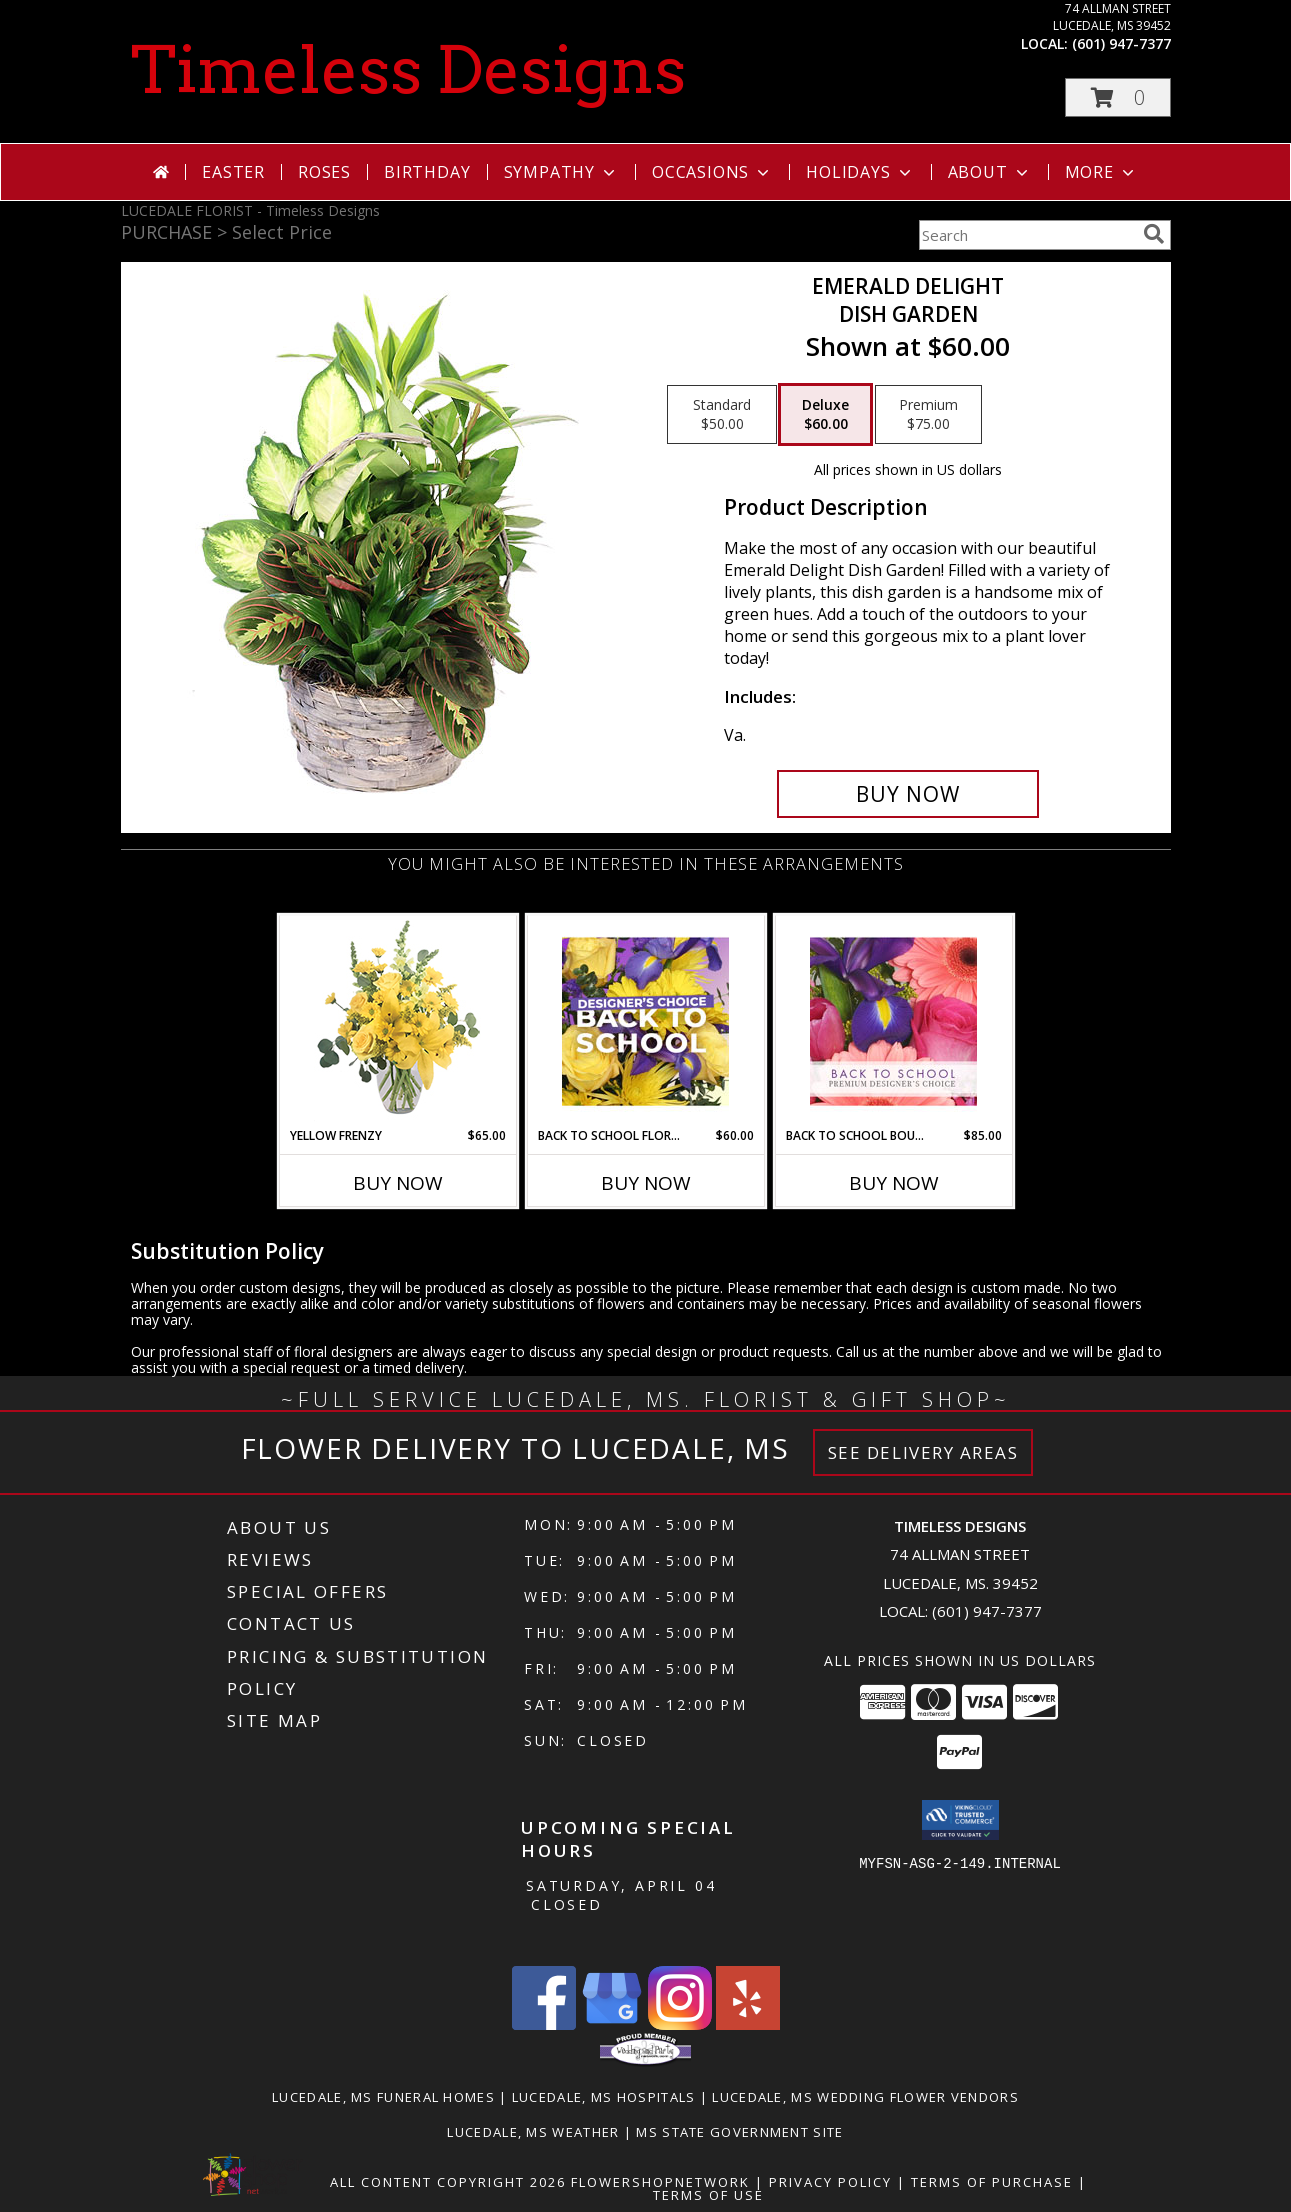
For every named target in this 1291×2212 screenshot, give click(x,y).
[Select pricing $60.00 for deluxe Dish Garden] (825, 415)
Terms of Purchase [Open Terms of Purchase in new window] (992, 2182)
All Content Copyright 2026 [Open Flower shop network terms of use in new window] (448, 2182)
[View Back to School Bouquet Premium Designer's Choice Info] (893, 1021)
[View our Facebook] (544, 2024)
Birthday (427, 172)
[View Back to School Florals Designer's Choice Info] (645, 1021)
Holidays (860, 172)
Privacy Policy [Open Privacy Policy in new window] (830, 2182)
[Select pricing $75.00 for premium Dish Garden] (928, 415)
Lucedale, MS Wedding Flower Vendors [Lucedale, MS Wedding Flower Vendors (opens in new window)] (865, 2097)
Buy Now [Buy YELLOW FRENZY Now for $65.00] (398, 1183)
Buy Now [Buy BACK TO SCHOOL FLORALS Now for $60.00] (646, 1183)
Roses (324, 172)
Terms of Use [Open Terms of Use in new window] (708, 2195)
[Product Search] (1027, 235)
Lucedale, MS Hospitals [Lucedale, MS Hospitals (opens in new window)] (604, 2097)
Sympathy (561, 172)
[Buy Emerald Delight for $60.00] (908, 794)
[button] (1118, 97)
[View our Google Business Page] (612, 2024)
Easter (233, 172)
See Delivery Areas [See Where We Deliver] (923, 1452)
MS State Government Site (739, 2132)
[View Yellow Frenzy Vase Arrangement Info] (397, 1021)
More (1101, 172)
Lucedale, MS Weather (533, 2132)
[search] (1154, 234)
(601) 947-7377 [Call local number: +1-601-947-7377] (1121, 43)
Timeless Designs (408, 70)
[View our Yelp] (748, 2024)
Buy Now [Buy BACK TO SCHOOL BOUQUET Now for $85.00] (894, 1183)
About (990, 172)
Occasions (712, 172)
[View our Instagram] (680, 2024)
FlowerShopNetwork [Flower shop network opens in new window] (660, 2182)
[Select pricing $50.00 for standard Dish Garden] (722, 415)
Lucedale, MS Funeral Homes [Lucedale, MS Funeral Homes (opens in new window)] (383, 2097)
